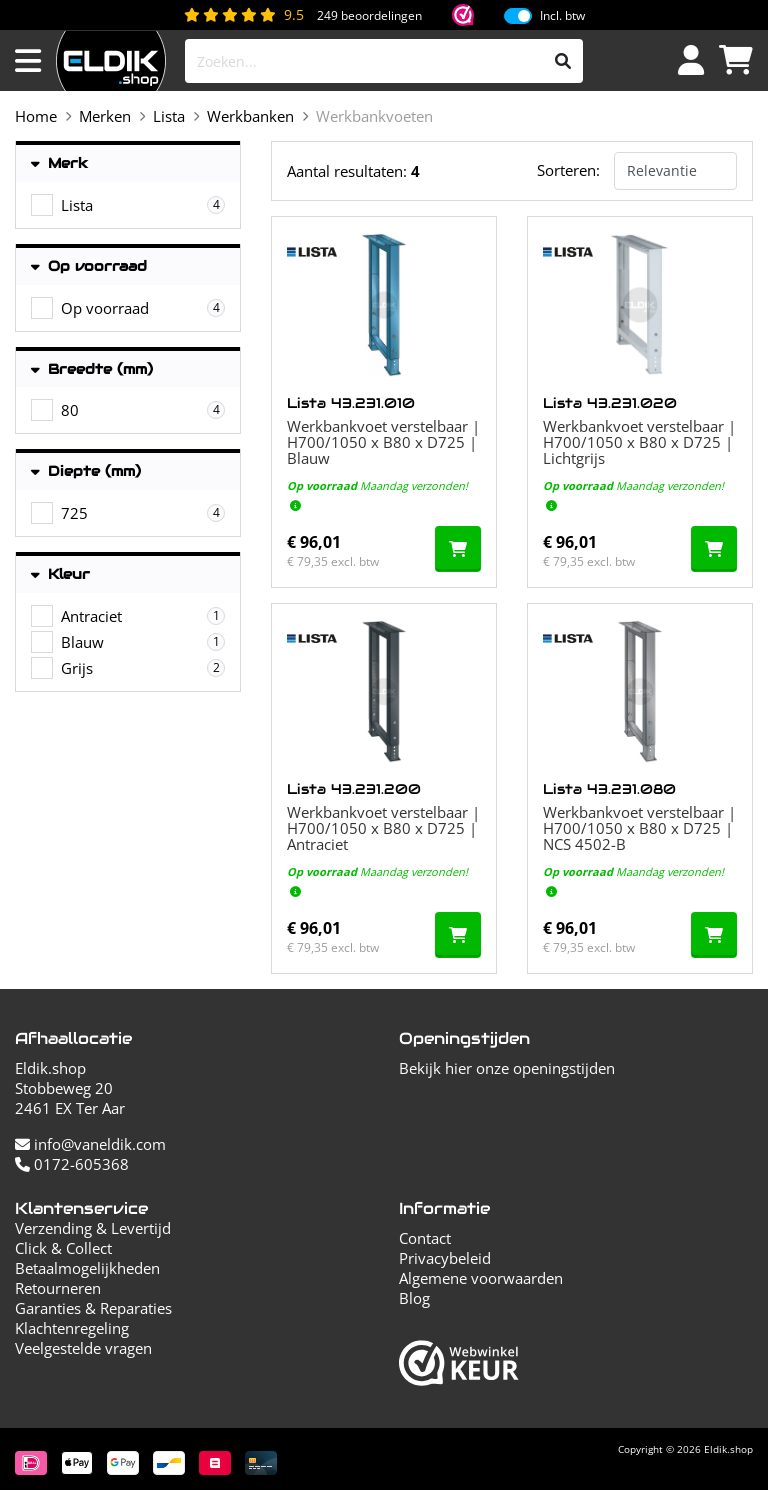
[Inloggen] (691, 61)
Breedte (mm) (92, 369)
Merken (105, 116)
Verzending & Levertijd (93, 1228)
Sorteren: (568, 170)
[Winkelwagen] (736, 61)
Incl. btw (562, 16)
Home (36, 116)
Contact (425, 1238)
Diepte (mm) (86, 471)
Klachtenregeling (72, 1328)
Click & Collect (63, 1248)
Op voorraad (89, 266)
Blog (414, 1298)
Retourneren (58, 1288)
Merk (59, 163)
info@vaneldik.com (90, 1144)
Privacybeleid (445, 1258)
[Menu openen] (28, 61)
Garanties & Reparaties (93, 1308)
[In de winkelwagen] (458, 549)
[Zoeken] (563, 61)
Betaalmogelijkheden (87, 1268)
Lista (169, 116)
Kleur (60, 574)
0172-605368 (72, 1164)
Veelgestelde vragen (83, 1348)
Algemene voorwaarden (481, 1278)
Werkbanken (250, 116)
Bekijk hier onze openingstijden (507, 1068)
